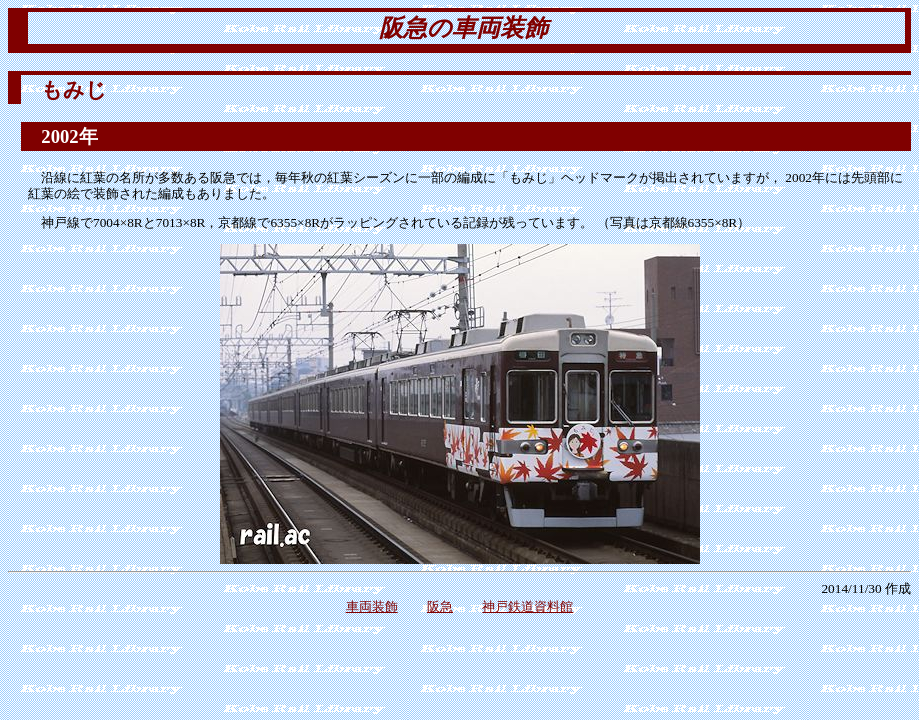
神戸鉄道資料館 (527, 606)
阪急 (440, 606)
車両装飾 (372, 606)
